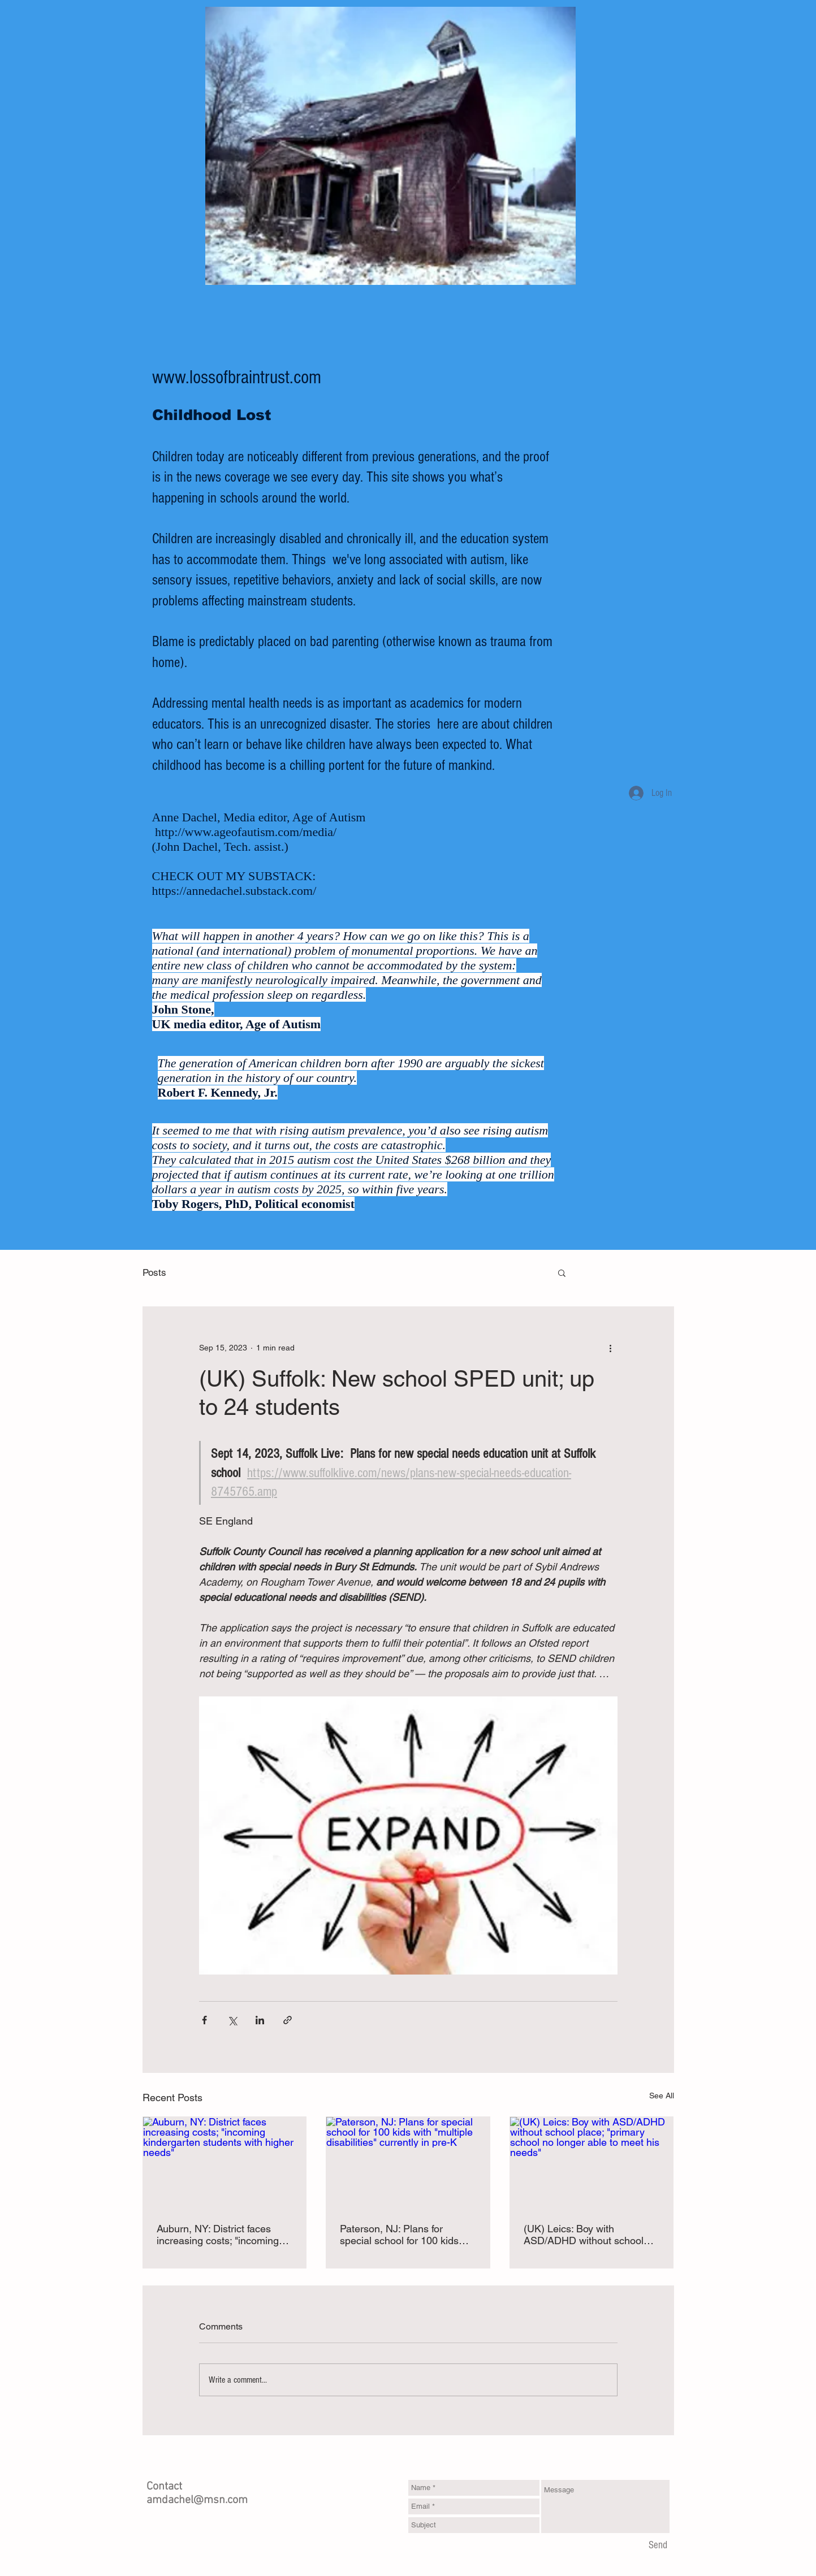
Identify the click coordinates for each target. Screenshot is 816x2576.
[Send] (658, 2546)
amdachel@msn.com (197, 2500)
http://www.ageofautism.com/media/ (245, 832)
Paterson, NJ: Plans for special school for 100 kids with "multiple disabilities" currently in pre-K (399, 2234)
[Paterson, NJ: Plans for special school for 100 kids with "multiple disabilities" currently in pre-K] (408, 2163)
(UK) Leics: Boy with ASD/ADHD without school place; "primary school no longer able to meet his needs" (584, 2234)
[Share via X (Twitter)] (232, 2020)
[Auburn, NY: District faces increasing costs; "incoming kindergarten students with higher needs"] (224, 2163)
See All (661, 2095)
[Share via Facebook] (204, 2020)
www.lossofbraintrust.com (236, 377)
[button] (561, 1272)
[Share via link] (287, 2020)
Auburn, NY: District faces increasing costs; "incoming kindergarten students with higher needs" (218, 2234)
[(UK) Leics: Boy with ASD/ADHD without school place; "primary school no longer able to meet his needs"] (591, 2163)
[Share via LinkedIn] (259, 2020)
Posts (154, 1272)
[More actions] (611, 1347)
